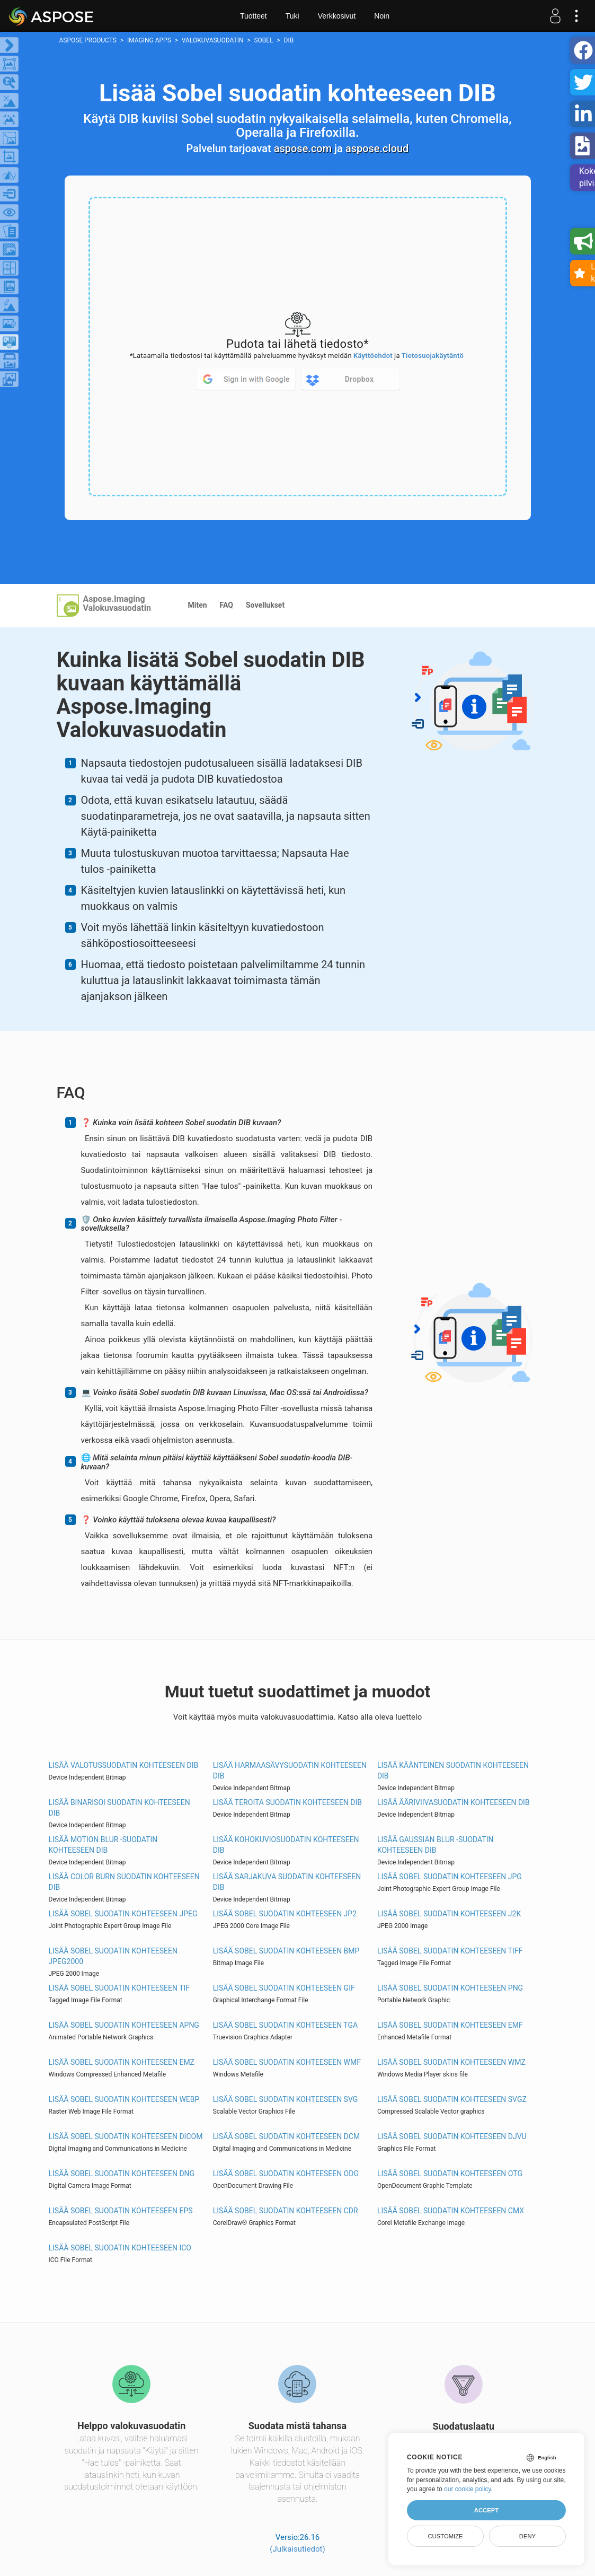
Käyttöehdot (373, 356)
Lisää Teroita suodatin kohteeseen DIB (287, 1802)
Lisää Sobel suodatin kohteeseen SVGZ (452, 2099)
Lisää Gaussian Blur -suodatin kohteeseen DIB (435, 1844)
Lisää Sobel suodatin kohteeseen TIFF (449, 1951)
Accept (486, 2510)
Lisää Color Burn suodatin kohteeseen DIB (124, 1881)
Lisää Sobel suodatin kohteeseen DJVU (452, 2136)
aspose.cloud (377, 148)
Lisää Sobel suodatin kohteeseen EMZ (122, 2062)
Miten (197, 605)
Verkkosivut (337, 16)
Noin (381, 16)
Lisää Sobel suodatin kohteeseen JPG (449, 1876)
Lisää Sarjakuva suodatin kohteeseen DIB (287, 1881)
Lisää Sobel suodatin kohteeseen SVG (285, 2099)
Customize (445, 2536)
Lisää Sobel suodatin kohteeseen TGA (285, 2025)
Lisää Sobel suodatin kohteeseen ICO (120, 2248)
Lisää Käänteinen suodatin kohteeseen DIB (453, 1770)
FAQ (226, 605)
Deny (527, 2536)
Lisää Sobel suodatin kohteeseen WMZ (451, 2062)
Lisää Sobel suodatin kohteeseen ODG (286, 2173)
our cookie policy (467, 2489)
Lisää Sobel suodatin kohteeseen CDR (285, 2210)
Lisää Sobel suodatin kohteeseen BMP (286, 1951)
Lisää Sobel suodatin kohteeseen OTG (449, 2173)
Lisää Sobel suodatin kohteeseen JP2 (285, 1913)
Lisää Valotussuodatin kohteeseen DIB (124, 1765)
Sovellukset (265, 605)
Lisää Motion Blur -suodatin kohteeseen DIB (103, 1844)
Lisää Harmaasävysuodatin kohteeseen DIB (290, 1770)
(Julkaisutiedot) (297, 2549)
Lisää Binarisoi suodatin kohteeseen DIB (119, 1807)
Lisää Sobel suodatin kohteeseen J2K (449, 1913)
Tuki (292, 16)
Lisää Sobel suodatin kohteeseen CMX (450, 2210)
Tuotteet (253, 16)
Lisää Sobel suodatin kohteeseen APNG (124, 2025)
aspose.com (303, 148)
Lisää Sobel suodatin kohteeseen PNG (450, 1988)
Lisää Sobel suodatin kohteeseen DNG (122, 2173)
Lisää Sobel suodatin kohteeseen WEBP (124, 2099)
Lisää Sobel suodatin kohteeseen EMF (450, 2025)
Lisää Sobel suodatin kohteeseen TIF (119, 1988)
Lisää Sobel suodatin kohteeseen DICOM (126, 2136)
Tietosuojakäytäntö (433, 356)
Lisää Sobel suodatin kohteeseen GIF (284, 1988)
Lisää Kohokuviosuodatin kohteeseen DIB (286, 1844)
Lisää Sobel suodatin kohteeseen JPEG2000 (113, 1956)
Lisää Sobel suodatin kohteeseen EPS (121, 2210)
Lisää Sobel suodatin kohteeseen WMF (287, 2062)
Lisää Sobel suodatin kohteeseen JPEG (123, 1913)
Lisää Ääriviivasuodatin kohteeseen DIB (453, 1802)
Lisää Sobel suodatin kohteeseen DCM (286, 2136)
